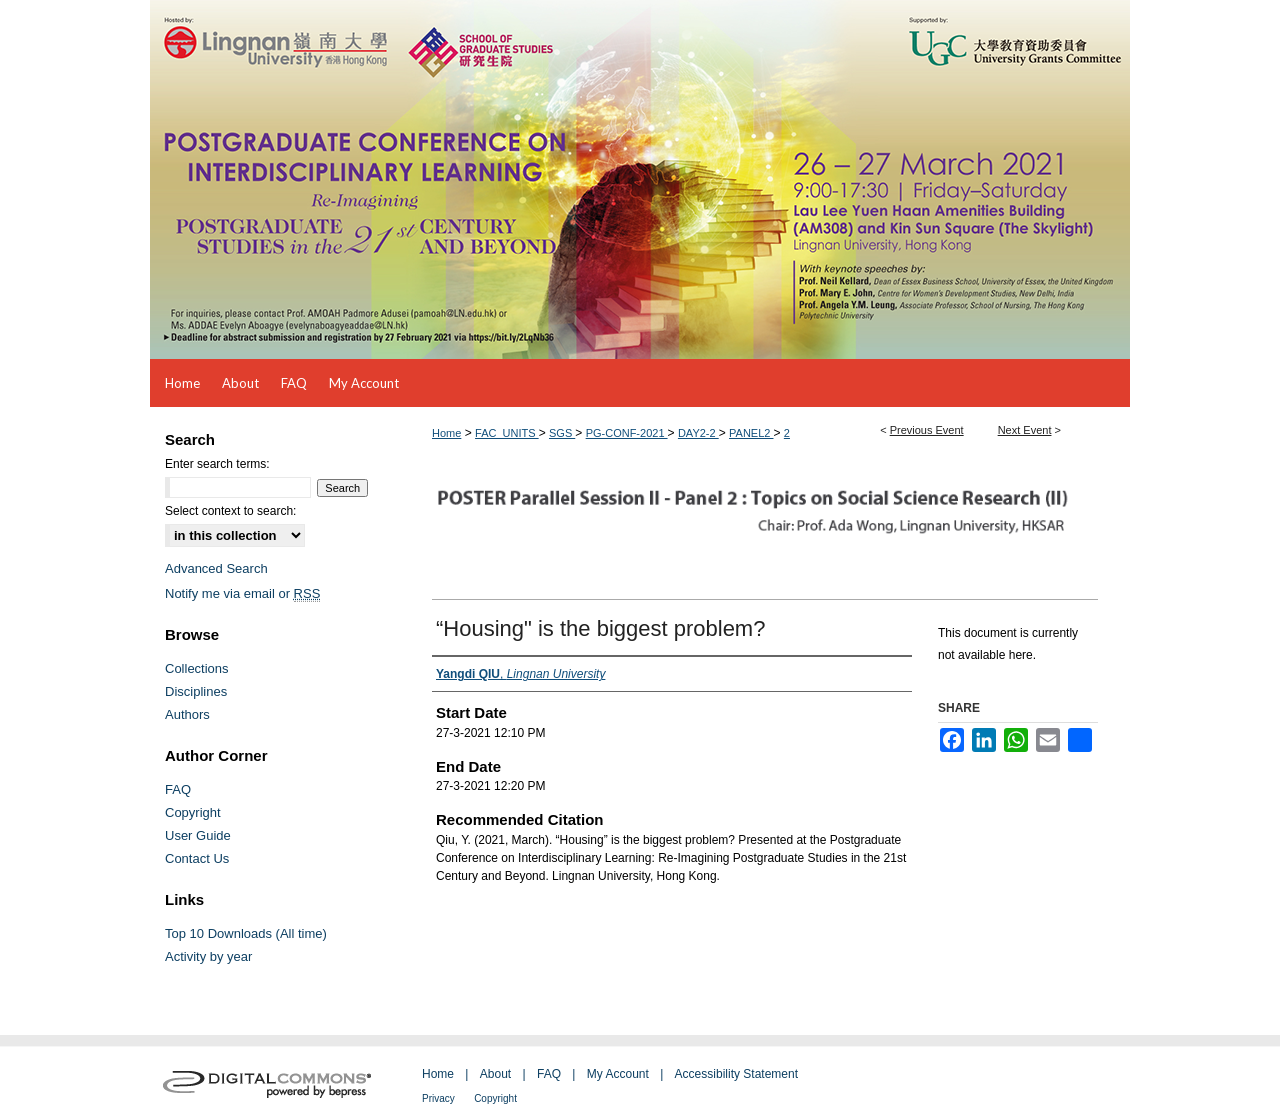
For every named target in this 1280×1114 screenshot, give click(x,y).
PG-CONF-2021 (627, 433)
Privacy (438, 1098)
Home (446, 433)
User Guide (198, 835)
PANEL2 (751, 433)
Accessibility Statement (736, 1074)
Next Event (1025, 430)
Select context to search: (230, 511)
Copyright (193, 812)
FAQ (178, 789)
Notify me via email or (242, 593)
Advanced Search (216, 568)
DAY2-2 (698, 433)
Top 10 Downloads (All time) (246, 933)
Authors (187, 714)
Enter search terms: (217, 464)
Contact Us (197, 858)
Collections (197, 668)
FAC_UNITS (507, 433)
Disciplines (196, 691)
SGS (562, 433)
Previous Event (927, 430)
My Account (618, 1074)
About (495, 1074)
